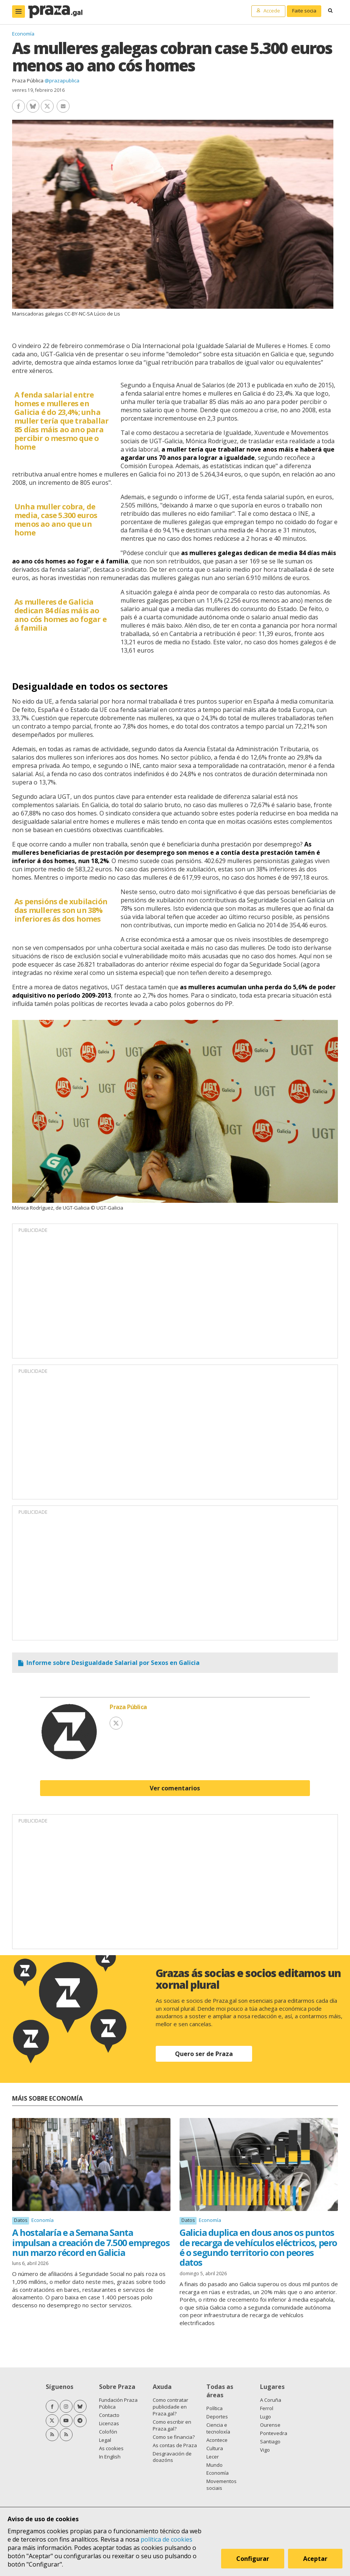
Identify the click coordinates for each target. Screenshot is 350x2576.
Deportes (217, 2416)
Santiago (270, 2441)
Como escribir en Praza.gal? (172, 2425)
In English (110, 2456)
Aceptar (315, 2558)
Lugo (265, 2416)
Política (214, 2408)
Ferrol (266, 2408)
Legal (105, 2440)
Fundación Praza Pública (118, 2403)
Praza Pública (27, 80)
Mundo (214, 2465)
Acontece (217, 2440)
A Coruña (270, 2400)
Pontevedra (273, 2433)
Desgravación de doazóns (172, 2457)
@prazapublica (62, 80)
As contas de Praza (175, 2445)
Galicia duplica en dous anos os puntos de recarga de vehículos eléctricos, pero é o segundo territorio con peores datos (258, 2247)
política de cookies (166, 2539)
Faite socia (304, 10)
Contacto (109, 2415)
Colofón (108, 2431)
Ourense (270, 2424)
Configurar (252, 2558)
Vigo (265, 2449)
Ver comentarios (175, 1788)
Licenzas (109, 2423)
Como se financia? (174, 2437)
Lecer (212, 2456)
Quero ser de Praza (204, 2054)
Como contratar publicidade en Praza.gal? (170, 2407)
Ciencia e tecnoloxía (218, 2428)
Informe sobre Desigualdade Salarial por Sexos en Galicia (113, 1663)
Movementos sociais (221, 2484)
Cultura (214, 2448)
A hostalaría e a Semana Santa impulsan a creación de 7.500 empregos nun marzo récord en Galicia (90, 2242)
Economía (23, 33)
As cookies (111, 2448)
